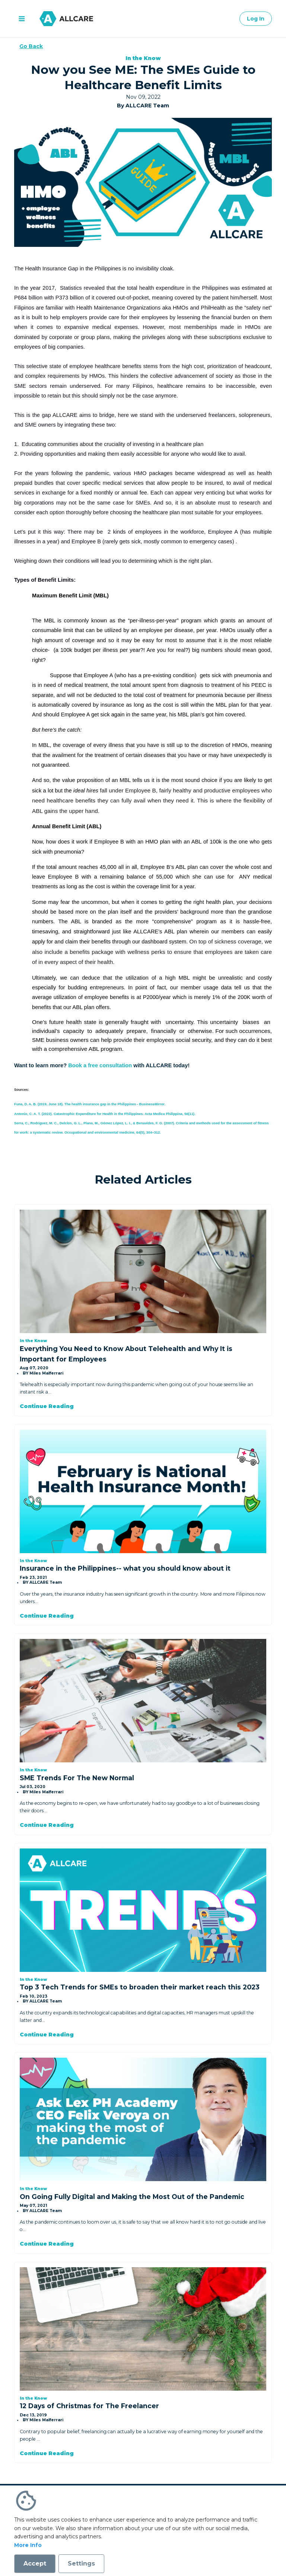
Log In (255, 18)
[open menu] (21, 18)
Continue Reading (47, 1406)
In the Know (143, 58)
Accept (34, 2563)
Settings (81, 2563)
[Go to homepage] (66, 18)
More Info (28, 2545)
